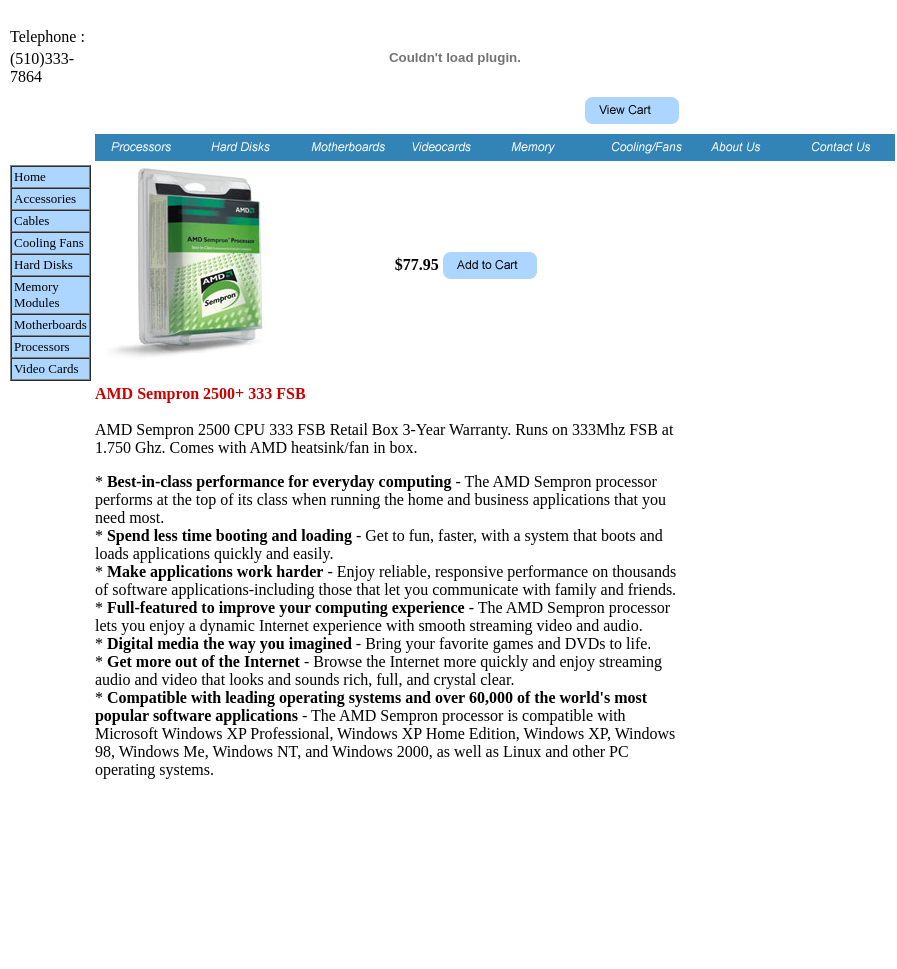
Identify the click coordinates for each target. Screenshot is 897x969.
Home (30, 176)
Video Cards (46, 368)
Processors (42, 346)
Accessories (45, 198)
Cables (31, 220)
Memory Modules (37, 294)
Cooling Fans (49, 242)
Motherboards (50, 324)
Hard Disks (43, 264)
